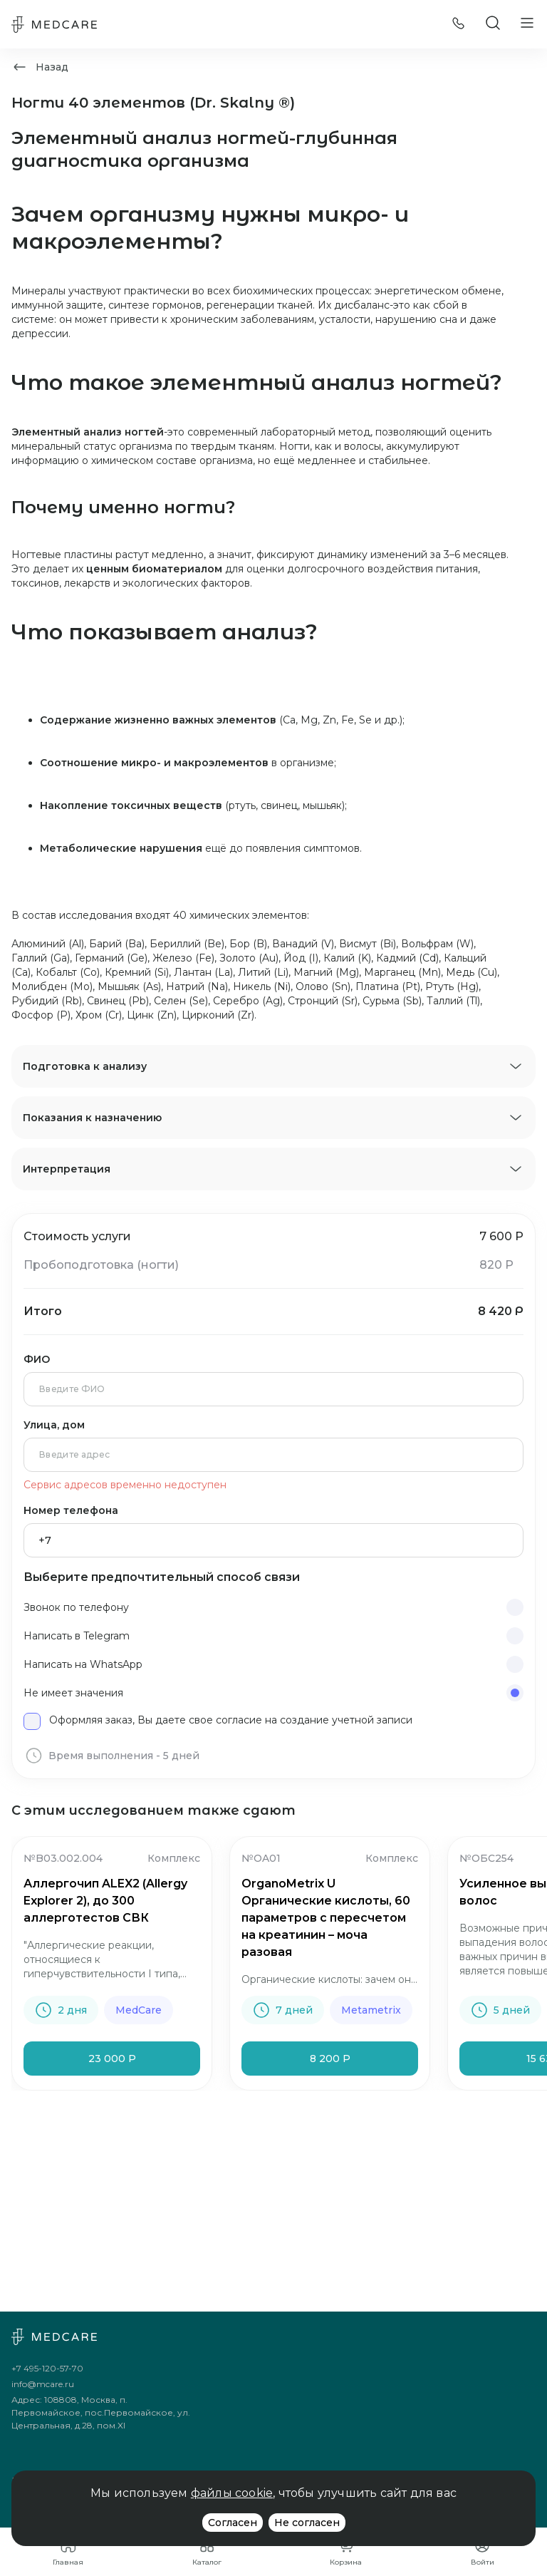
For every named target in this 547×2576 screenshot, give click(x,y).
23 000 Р (112, 2058)
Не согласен (307, 2522)
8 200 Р (330, 2058)
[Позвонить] (458, 24)
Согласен (232, 2522)
